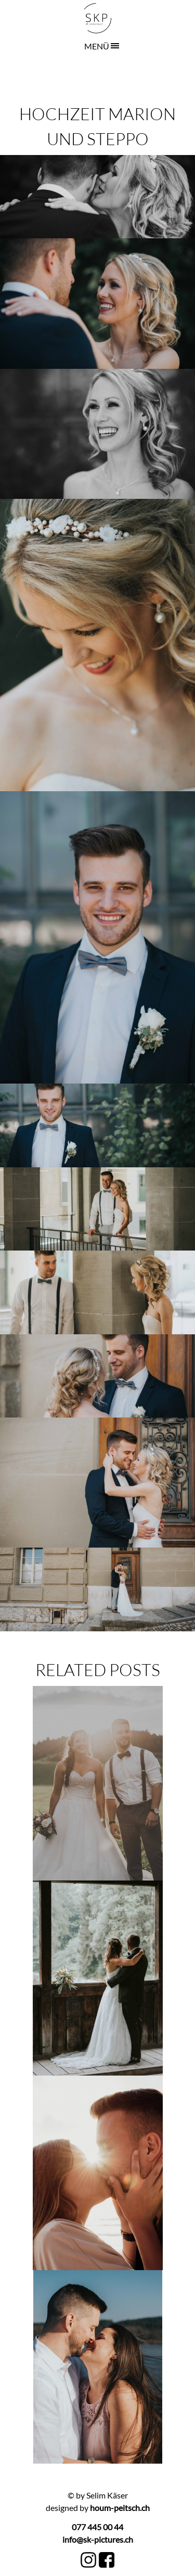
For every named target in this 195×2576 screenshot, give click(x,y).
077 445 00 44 (97, 2527)
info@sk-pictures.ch (97, 2539)
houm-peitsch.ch (119, 2508)
